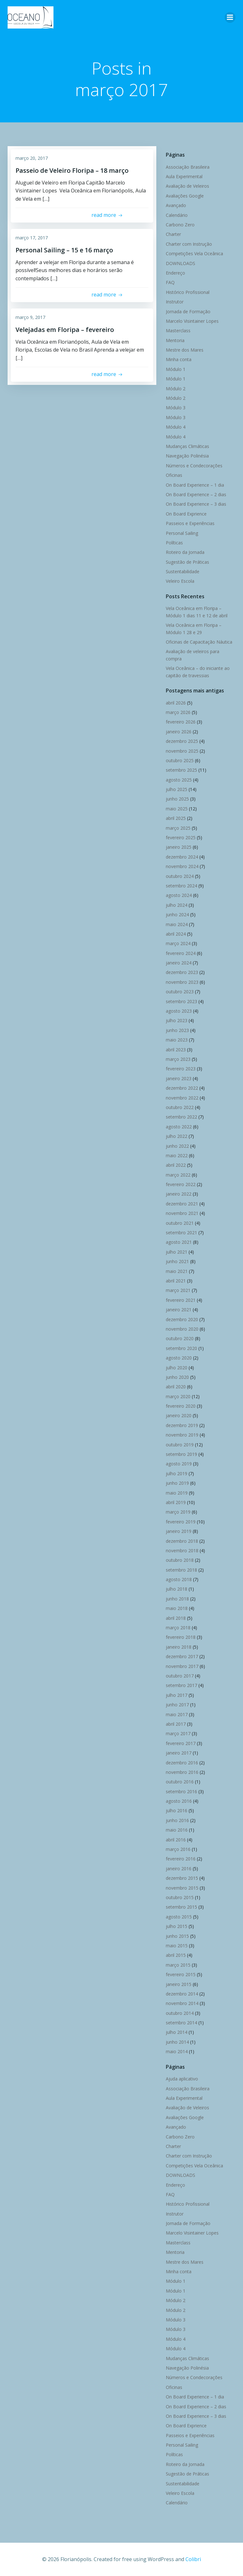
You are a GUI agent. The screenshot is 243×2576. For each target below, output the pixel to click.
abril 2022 (176, 1165)
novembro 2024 (182, 866)
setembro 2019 (181, 1454)
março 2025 (178, 828)
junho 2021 (177, 1261)
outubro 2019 (180, 1445)
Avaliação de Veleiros (187, 186)
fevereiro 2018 (181, 1637)
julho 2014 (176, 2032)
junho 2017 (177, 1705)
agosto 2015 (179, 1917)
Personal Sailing (182, 533)
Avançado (176, 205)
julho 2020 (176, 1368)
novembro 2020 (182, 1329)
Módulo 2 (175, 389)
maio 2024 (177, 924)
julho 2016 (176, 1810)
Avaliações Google (185, 196)
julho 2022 (176, 1136)
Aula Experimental (184, 176)
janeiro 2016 (178, 1868)
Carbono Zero (180, 225)
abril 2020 (176, 1387)
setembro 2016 (181, 1791)
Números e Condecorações (194, 466)
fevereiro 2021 (181, 1300)
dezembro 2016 (182, 1763)
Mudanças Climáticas (187, 446)
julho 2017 (176, 1695)
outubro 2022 (180, 1107)
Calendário (177, 215)
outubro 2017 (180, 1676)
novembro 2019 (182, 1435)
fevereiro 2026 (181, 722)
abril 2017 (176, 1724)
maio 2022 (177, 1155)
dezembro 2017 (182, 1656)
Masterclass (178, 331)
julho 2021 (176, 1252)
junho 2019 (177, 1483)
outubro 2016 (180, 1782)
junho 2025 (177, 799)
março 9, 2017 (30, 317)
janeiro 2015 (178, 1984)
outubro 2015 (180, 1897)
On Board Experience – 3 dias (196, 504)
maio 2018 (177, 1608)
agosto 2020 (179, 1358)
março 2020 (178, 1396)
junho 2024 (177, 915)
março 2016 (178, 1849)
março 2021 (178, 1290)
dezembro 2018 (182, 1541)
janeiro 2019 (178, 1531)
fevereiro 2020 (181, 1406)
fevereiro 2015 (181, 1974)
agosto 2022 (179, 1127)
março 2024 (178, 943)
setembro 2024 (181, 886)
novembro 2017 (182, 1666)
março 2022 (178, 1175)
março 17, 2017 (32, 238)
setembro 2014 (181, 2023)
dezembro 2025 (182, 741)
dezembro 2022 (182, 1088)
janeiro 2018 (178, 1647)
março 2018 (178, 1628)
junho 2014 (177, 2042)
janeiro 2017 (178, 1753)
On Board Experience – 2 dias (196, 494)
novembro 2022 (182, 1098)
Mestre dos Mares (184, 350)
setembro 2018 (181, 1570)
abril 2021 (176, 1281)
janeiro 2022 (178, 1194)
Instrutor (175, 302)
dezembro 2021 (182, 1204)
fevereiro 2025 (181, 837)
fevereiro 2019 (181, 1522)
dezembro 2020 (182, 1319)
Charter (173, 234)
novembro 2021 (182, 1213)
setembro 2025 (181, 770)
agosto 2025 (179, 780)
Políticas (174, 543)
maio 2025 (177, 809)
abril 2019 (176, 1502)
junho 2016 (177, 1820)
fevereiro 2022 (181, 1184)
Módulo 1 (175, 369)
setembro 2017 (181, 1685)
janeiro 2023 (178, 1078)
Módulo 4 (175, 427)
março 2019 (178, 1512)
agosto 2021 (179, 1242)
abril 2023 (176, 1050)
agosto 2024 (179, 895)
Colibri (193, 2559)
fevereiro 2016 (181, 1859)
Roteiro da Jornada (185, 552)
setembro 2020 (181, 1348)
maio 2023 (177, 1040)
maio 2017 (177, 1714)
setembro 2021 (181, 1233)
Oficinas (174, 475)
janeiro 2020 (178, 1415)
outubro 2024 (180, 876)
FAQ (170, 282)
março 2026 (178, 712)
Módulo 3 (175, 408)
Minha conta (178, 359)
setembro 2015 (181, 1907)
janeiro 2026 (178, 732)
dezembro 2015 (182, 1878)
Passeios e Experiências (190, 523)
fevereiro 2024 (181, 953)
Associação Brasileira (187, 167)
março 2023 (178, 1059)
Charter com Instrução (189, 244)
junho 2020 (177, 1377)
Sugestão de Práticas (187, 562)
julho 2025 (176, 789)
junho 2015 (177, 1936)
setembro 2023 (181, 1001)
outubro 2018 (180, 1560)
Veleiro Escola (180, 581)
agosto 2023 (179, 1011)
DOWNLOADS (180, 263)
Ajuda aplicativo (182, 2079)
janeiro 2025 (178, 847)
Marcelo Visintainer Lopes (192, 321)
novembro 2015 (182, 1888)
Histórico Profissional (187, 292)
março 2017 (178, 1733)
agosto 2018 (179, 1579)
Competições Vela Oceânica (194, 253)
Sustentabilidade (182, 571)
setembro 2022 (181, 1117)
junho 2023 (177, 1030)
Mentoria (175, 340)
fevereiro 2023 (181, 1069)
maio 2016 (177, 1830)
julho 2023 (176, 1020)
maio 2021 (177, 1271)
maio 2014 (177, 2051)
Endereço (175, 273)
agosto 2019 (179, 1464)
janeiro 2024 (178, 963)
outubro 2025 (180, 760)
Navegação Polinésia (187, 456)
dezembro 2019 (182, 1425)
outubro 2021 (180, 1223)
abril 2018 (176, 1618)
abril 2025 (176, 818)
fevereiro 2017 (181, 1743)
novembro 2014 (182, 2003)
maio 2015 (177, 1946)
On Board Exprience (186, 514)
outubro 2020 (180, 1338)
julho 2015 (176, 1926)
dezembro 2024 (182, 857)
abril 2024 (176, 934)
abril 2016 (176, 1840)
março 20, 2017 (32, 158)
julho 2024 (176, 905)
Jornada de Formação (188, 311)
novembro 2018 (182, 1551)
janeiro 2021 (178, 1310)
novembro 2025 (182, 751)
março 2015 (178, 1965)
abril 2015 (176, 1955)
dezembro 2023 (182, 972)
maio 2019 (177, 1493)
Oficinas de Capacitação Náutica (199, 642)
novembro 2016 (182, 1772)
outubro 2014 (180, 2013)
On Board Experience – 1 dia (195, 485)
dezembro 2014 (182, 1994)
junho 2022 (177, 1146)
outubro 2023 (180, 992)
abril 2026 (176, 703)
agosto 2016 (179, 1801)
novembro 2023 (182, 982)
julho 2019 (176, 1473)
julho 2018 (176, 1589)
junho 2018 (177, 1599)
